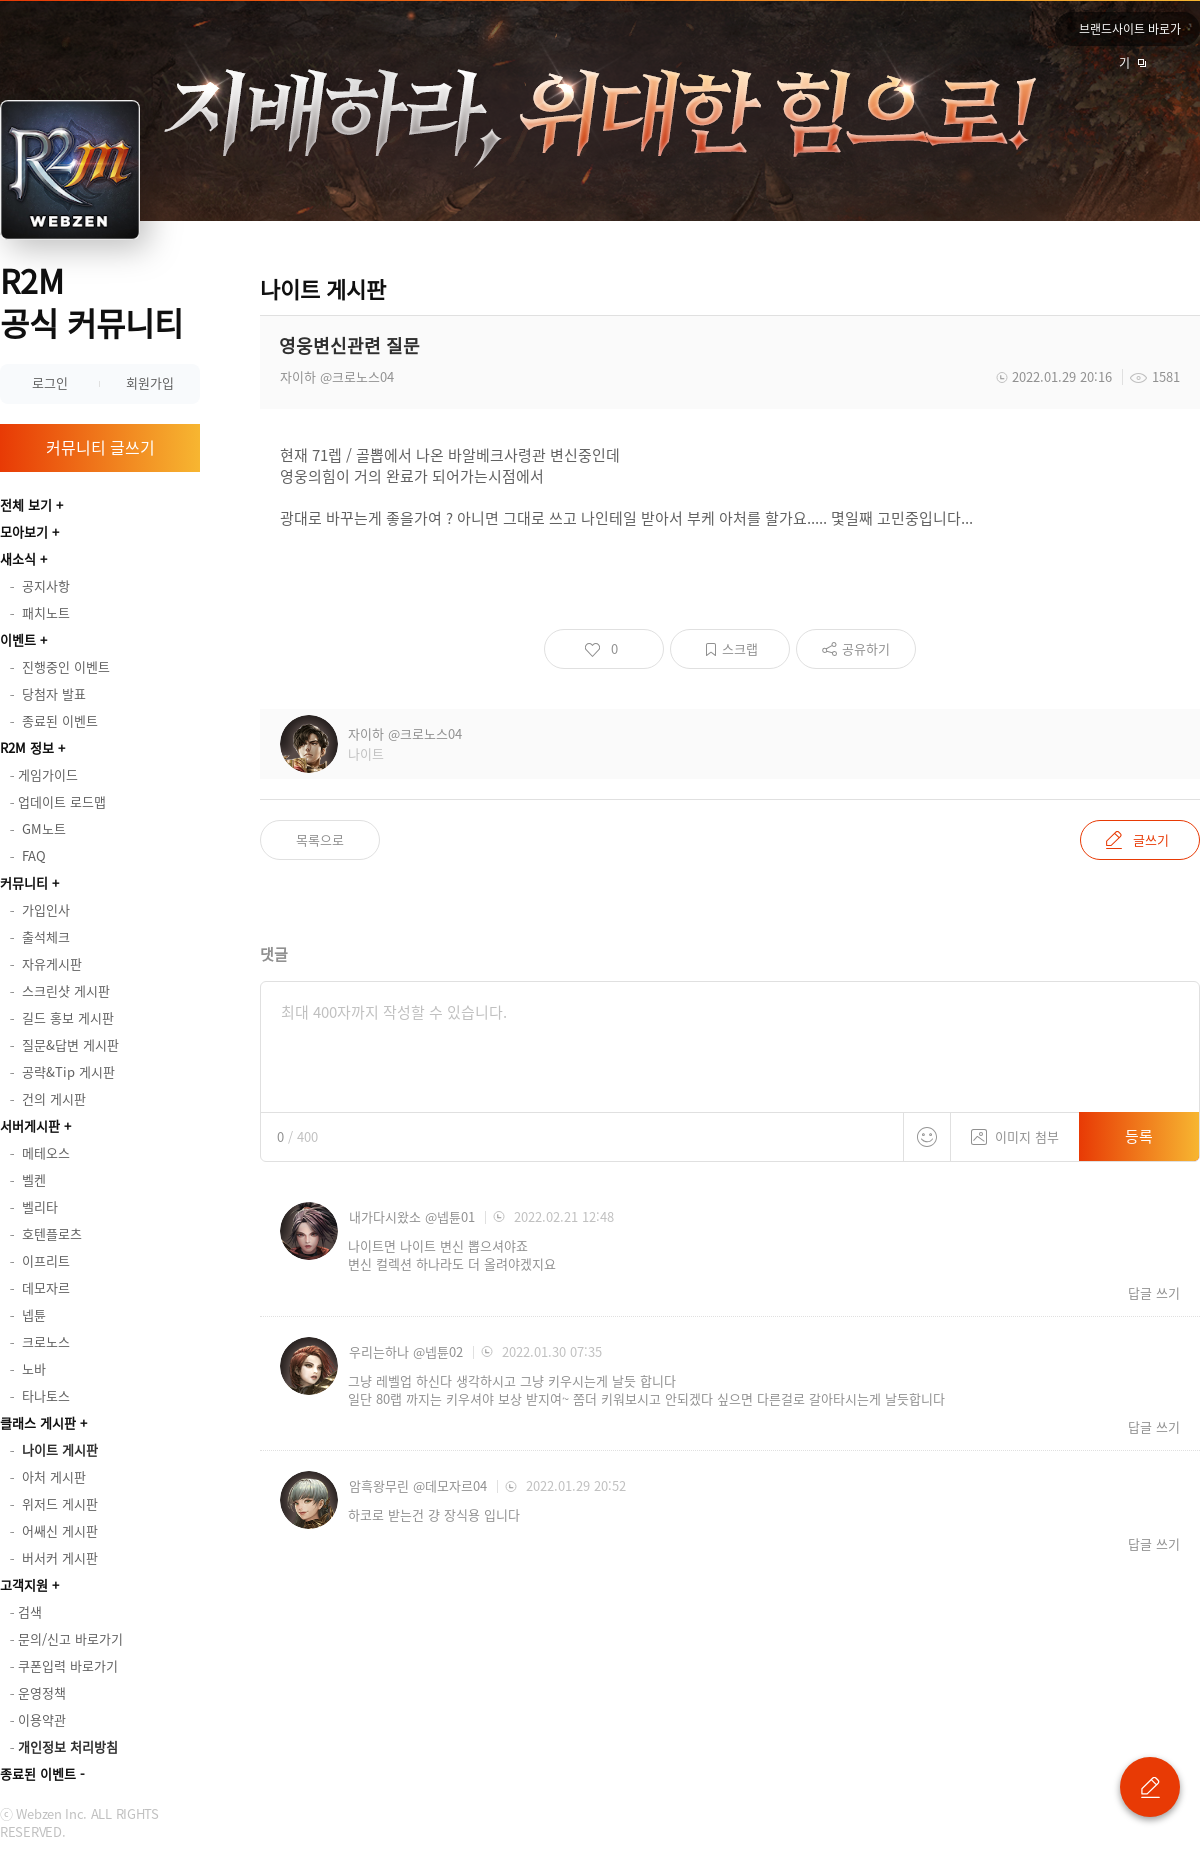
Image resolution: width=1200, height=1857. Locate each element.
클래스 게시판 (38, 1422)
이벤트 (18, 639)
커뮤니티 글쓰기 (100, 447)
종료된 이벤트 (38, 1773)
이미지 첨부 (1015, 1129)
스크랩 (740, 648)
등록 (1139, 1136)
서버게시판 (30, 1125)
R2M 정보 (27, 747)
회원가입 (150, 382)
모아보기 (24, 531)
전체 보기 (26, 504)
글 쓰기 (1150, 1787)
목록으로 (320, 839)
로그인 (50, 382)
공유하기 (866, 648)
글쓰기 (1151, 839)
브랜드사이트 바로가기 (1130, 33)
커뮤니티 (24, 882)
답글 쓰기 (1154, 1293)
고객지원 (24, 1584)
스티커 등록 (927, 1137)
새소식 (18, 558)
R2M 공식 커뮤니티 (91, 301)
